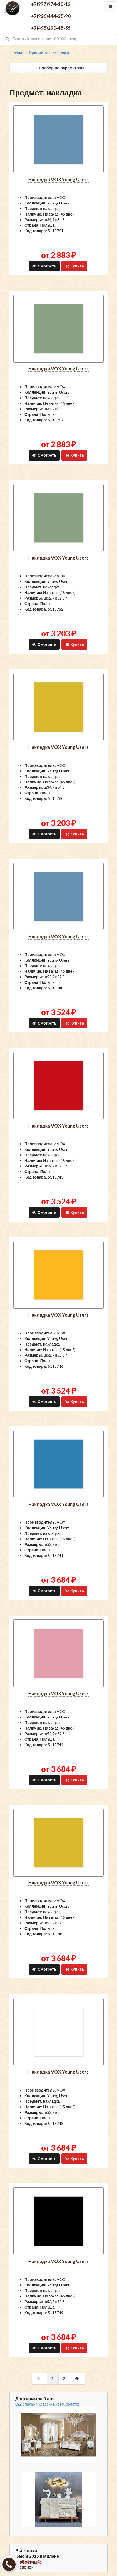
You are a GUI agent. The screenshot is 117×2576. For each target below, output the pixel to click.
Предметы (38, 52)
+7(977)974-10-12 (51, 4)
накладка (60, 52)
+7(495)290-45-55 (51, 28)
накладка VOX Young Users (58, 179)
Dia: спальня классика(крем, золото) (47, 2404)
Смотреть (44, 266)
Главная (16, 52)
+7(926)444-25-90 (51, 16)
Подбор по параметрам (58, 68)
